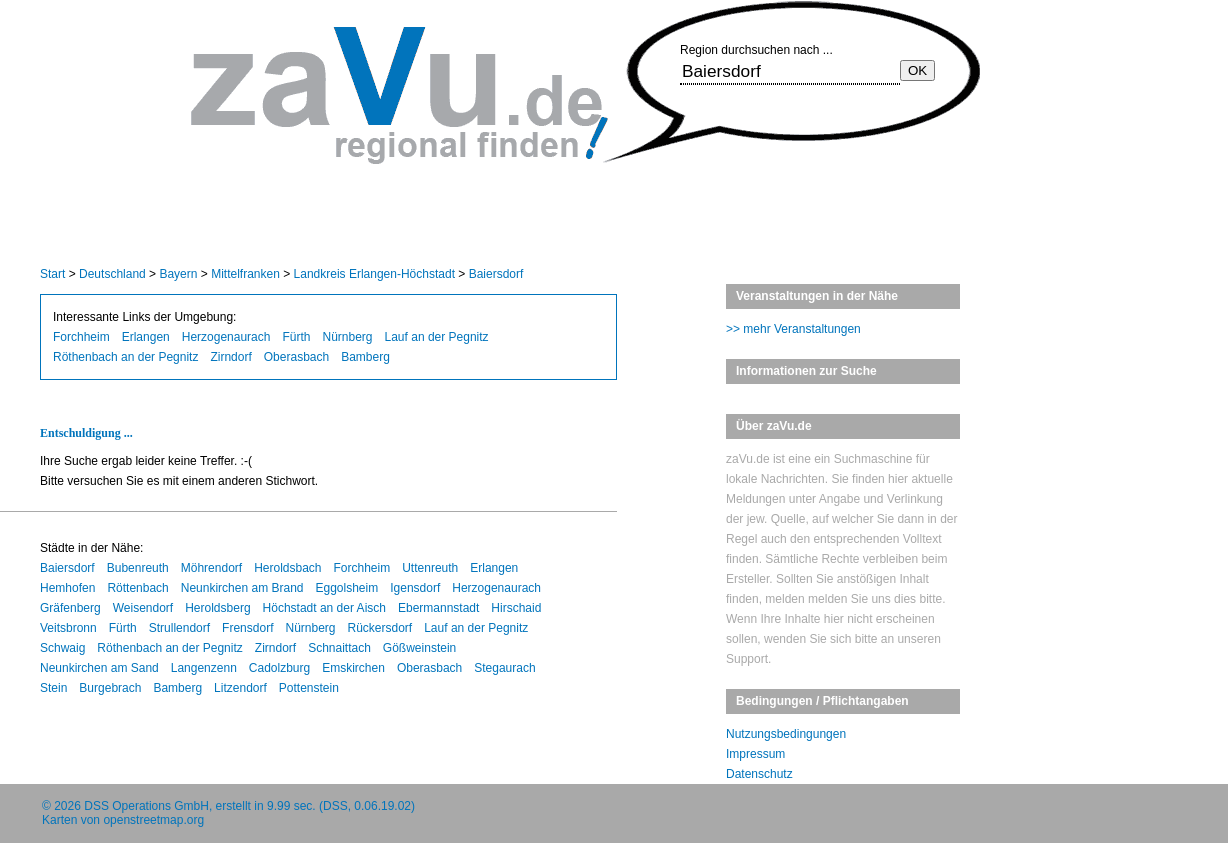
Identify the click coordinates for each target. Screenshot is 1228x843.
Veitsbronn (68, 628)
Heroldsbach (287, 568)
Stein (53, 688)
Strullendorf (179, 628)
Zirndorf (230, 357)
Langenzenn (204, 668)
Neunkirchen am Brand (242, 588)
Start (52, 274)
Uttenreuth (430, 568)
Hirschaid (516, 608)
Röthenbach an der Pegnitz (125, 357)
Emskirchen (353, 668)
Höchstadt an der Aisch (324, 608)
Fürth (296, 337)
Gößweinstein (419, 648)
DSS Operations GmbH (146, 806)
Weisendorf (143, 608)
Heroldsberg (217, 608)
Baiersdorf (496, 274)
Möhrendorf (211, 568)
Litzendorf (240, 688)
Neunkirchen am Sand (99, 668)
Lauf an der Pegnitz (437, 337)
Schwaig (62, 648)
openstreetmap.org (153, 820)
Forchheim (81, 337)
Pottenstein (309, 688)
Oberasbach (296, 357)
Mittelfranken (245, 274)
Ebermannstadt (438, 608)
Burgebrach (110, 688)
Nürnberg (347, 337)
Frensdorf (247, 628)
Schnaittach (339, 648)
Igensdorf (415, 588)
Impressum (755, 754)
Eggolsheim (347, 588)
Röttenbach (137, 588)
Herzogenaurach (226, 337)
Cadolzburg (279, 668)
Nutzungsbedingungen (786, 734)
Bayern (178, 274)
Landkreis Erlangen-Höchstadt (374, 274)
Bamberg (365, 357)
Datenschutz (759, 774)
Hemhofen (67, 588)
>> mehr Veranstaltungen (793, 329)
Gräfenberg (70, 608)
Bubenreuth (138, 568)
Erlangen (146, 337)
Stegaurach (504, 668)
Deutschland (112, 274)
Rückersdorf (380, 628)
